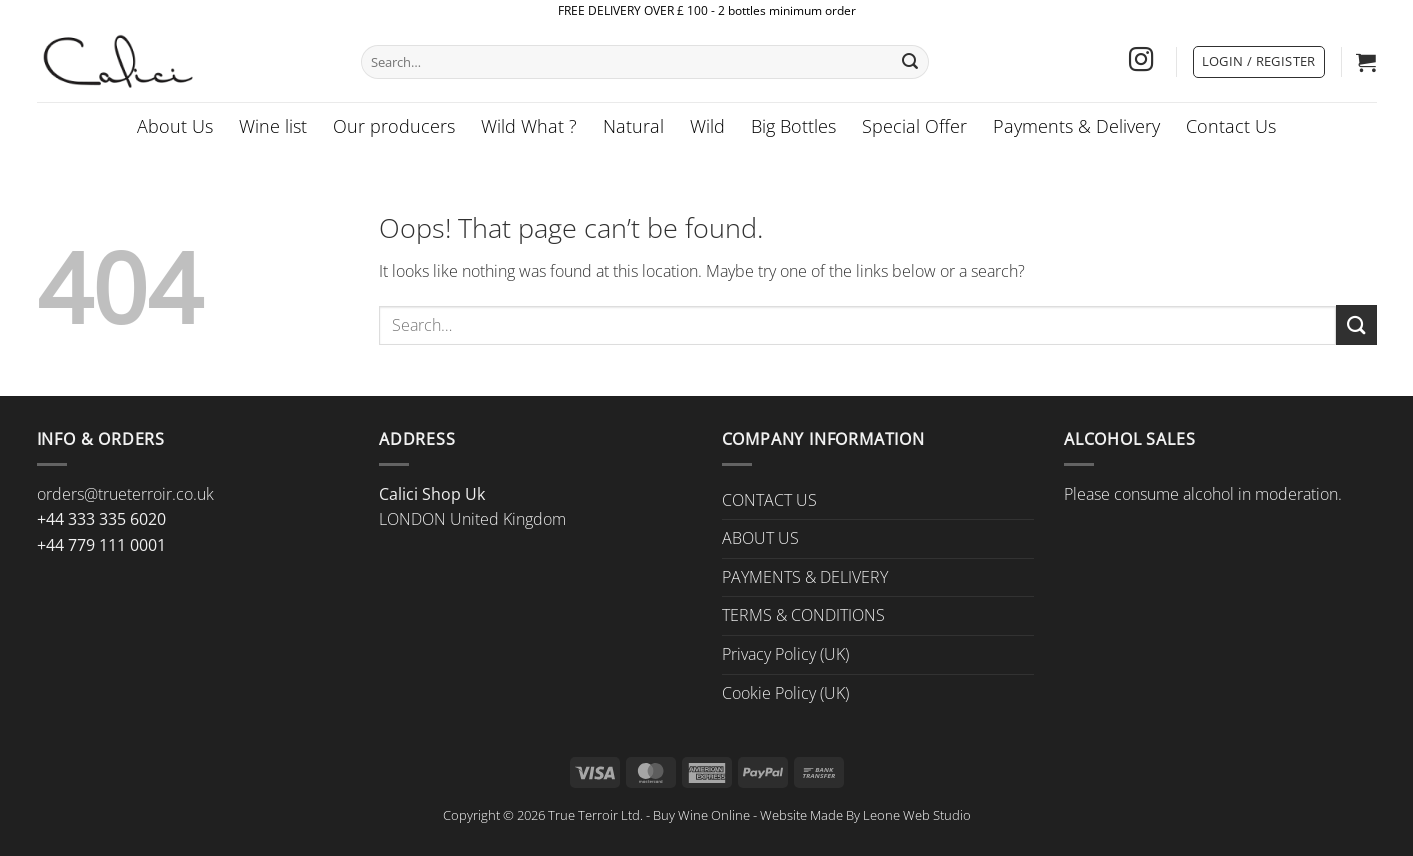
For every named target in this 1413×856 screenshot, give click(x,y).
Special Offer (914, 126)
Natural (633, 126)
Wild (707, 126)
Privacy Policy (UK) (785, 654)
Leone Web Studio (917, 815)
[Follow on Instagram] (1141, 61)
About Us (175, 126)
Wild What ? (529, 126)
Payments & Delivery (1076, 126)
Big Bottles (793, 126)
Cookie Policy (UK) (785, 693)
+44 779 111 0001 (101, 545)
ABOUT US (760, 538)
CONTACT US (769, 500)
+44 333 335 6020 (101, 519)
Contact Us (1231, 126)
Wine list (273, 126)
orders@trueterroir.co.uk (125, 494)
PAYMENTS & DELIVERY (805, 577)
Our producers (394, 126)
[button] (1259, 62)
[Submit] (910, 62)
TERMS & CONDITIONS (803, 615)
